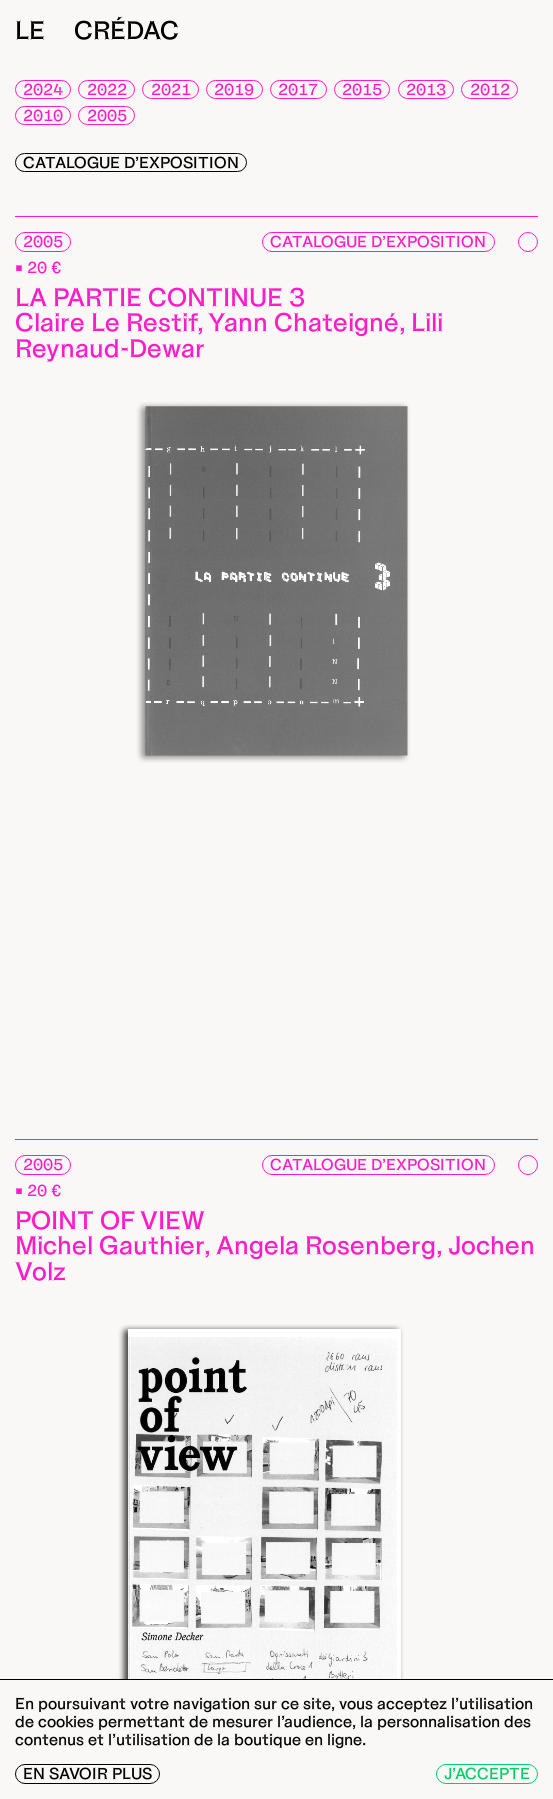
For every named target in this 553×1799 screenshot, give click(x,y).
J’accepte (487, 1773)
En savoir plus (87, 1773)
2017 (298, 89)
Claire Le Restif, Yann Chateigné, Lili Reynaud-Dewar (229, 335)
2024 (43, 89)
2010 (43, 115)
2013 (426, 89)
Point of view (110, 1220)
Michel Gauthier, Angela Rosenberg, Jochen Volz (275, 1258)
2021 (171, 89)
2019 (234, 89)
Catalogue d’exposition (131, 162)
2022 (107, 89)
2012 (490, 89)
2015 (362, 89)
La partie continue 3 (160, 297)
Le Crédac (97, 30)
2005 (107, 115)
